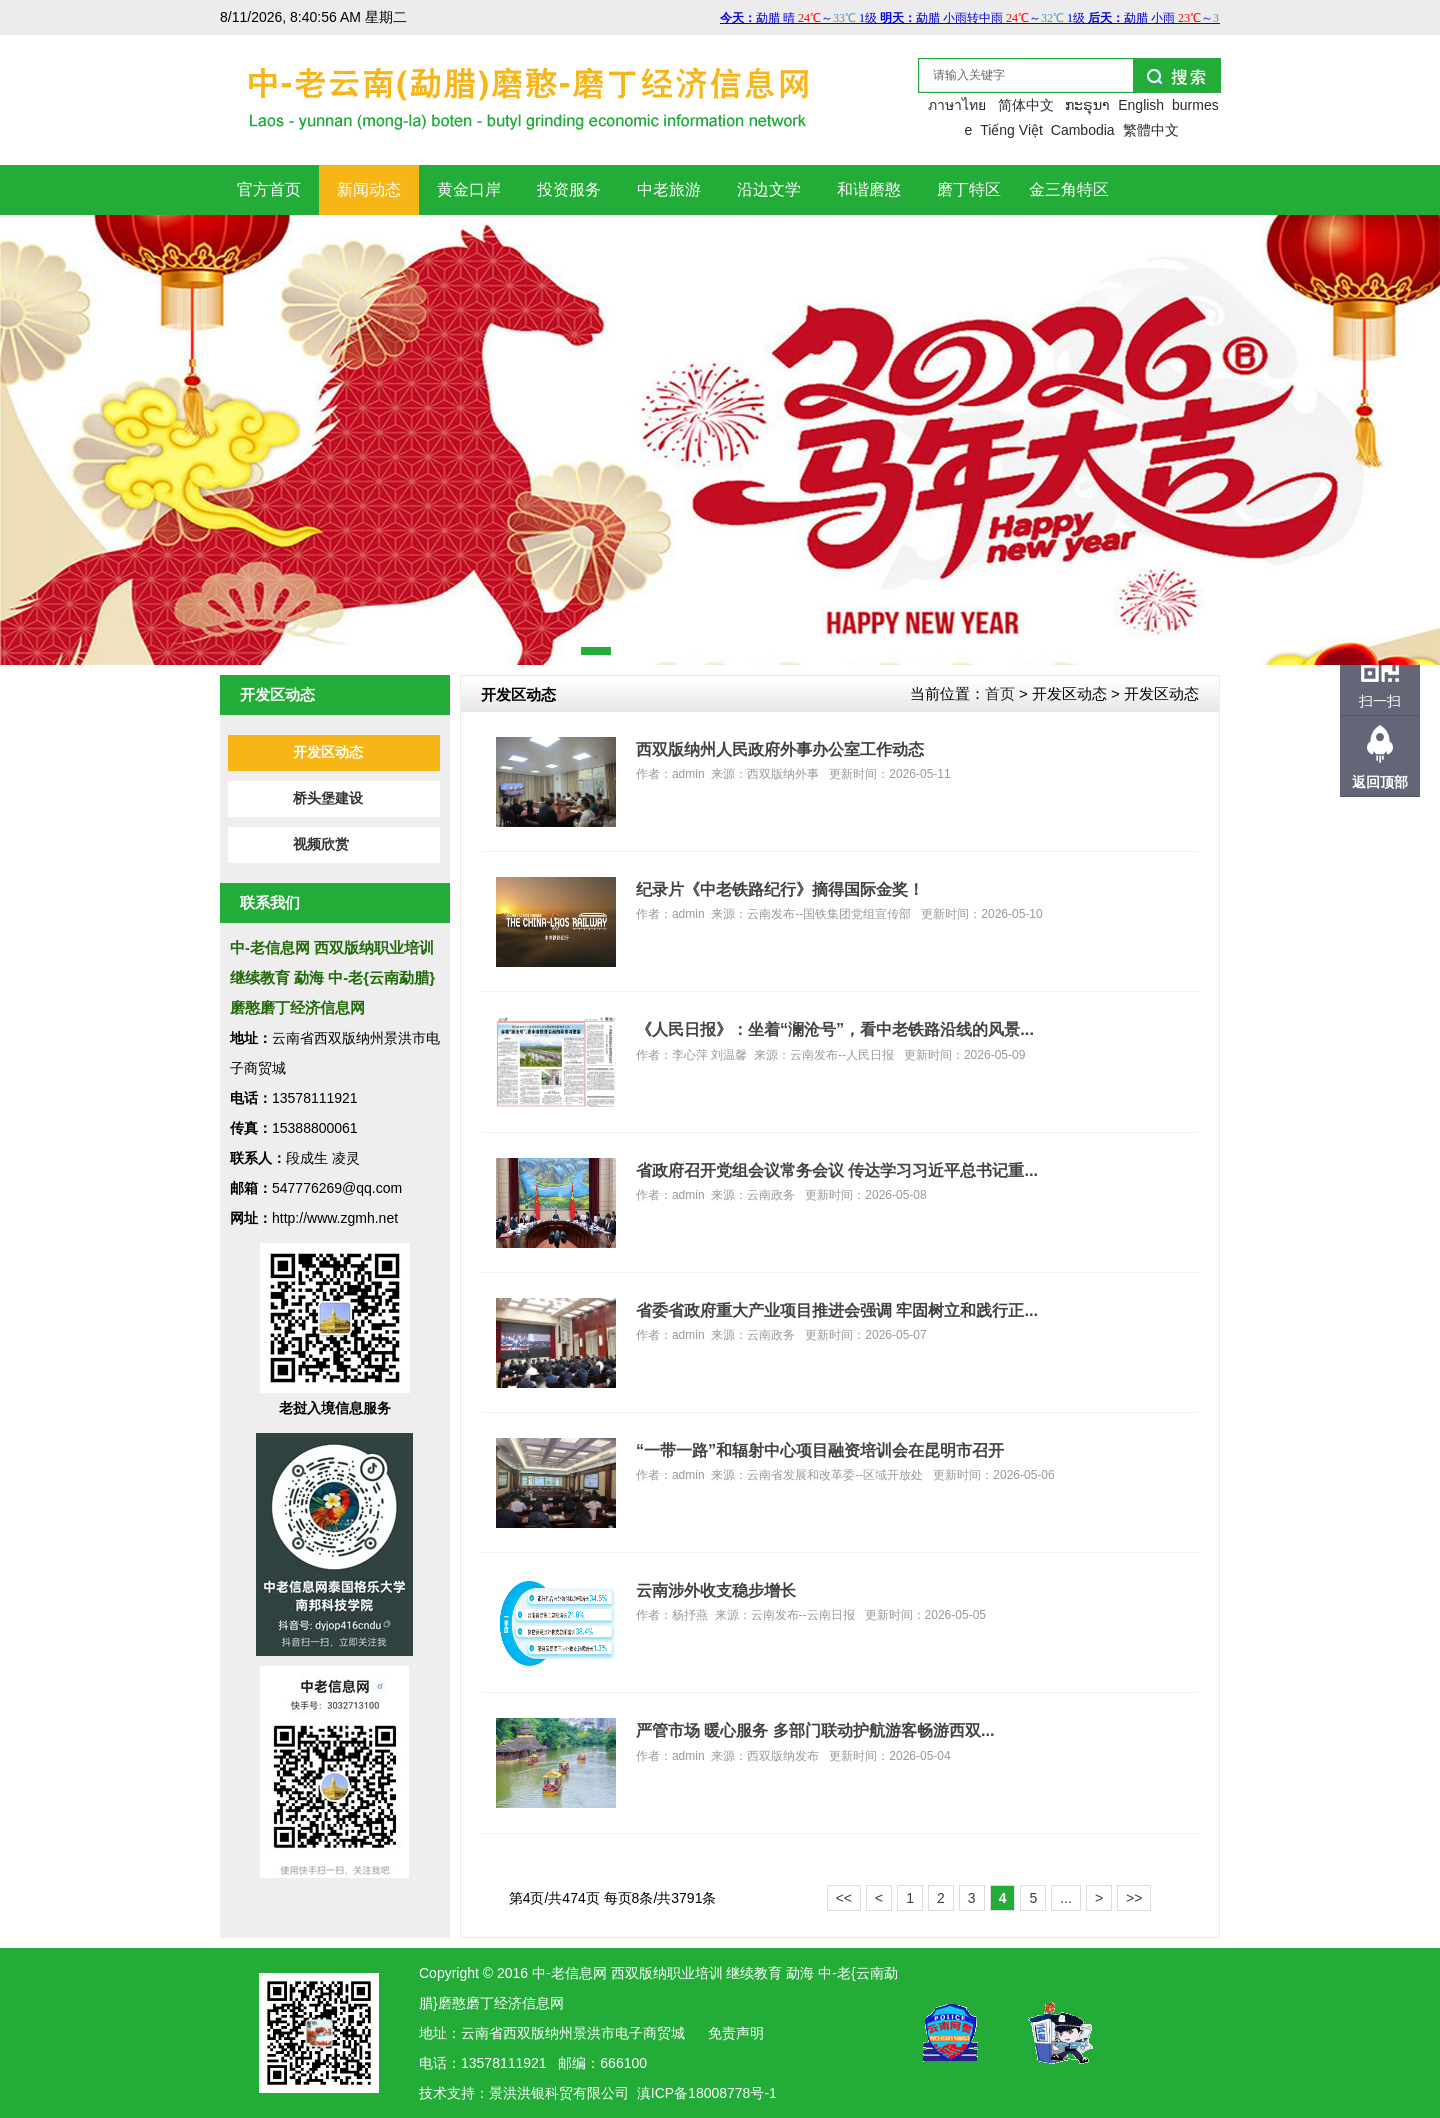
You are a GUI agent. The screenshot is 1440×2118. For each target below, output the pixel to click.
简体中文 (1026, 105)
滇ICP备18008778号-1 (707, 2093)
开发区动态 (328, 752)
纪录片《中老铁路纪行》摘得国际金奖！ (780, 889)
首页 (1000, 693)
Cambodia (1083, 130)
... (1066, 1898)
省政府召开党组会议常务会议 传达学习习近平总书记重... (837, 1170)
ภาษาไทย (957, 105)
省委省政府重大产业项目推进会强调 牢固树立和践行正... (837, 1310)
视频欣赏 (321, 844)
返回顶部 (1380, 782)
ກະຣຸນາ (1087, 105)
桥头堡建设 (328, 798)
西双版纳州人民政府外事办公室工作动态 (780, 749)
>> (1134, 1898)
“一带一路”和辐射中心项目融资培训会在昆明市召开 (820, 1450)
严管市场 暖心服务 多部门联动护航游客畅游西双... (815, 1730)
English (1141, 105)
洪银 (531, 2093)
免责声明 (736, 2033)
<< (844, 1898)
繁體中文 (1151, 130)
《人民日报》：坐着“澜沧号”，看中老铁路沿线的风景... (835, 1029)
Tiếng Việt (1011, 130)
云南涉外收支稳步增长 (716, 1590)
